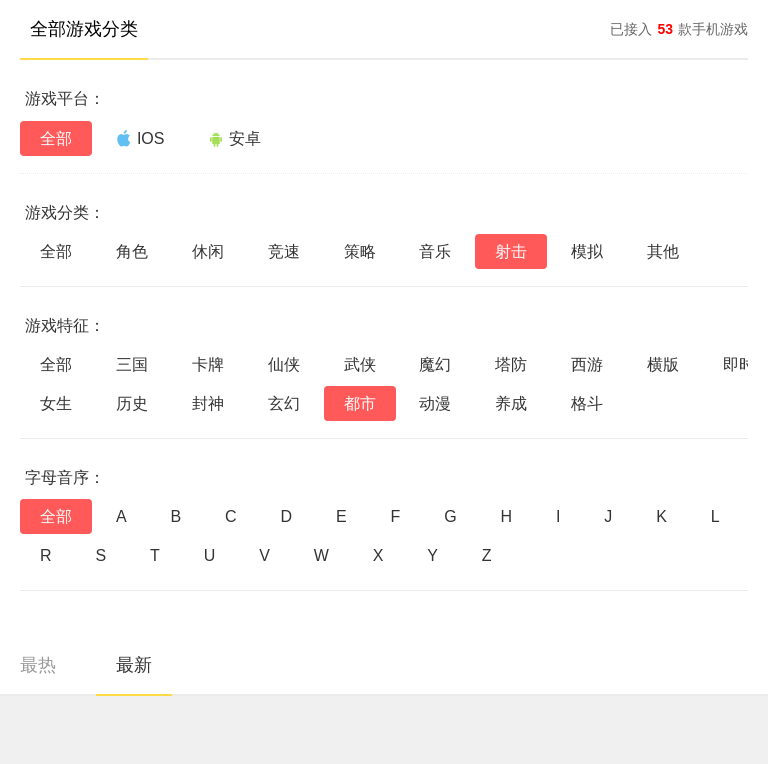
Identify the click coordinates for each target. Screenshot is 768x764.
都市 (360, 403)
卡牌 (208, 364)
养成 (511, 403)
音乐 (435, 251)
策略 (360, 251)
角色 (132, 251)
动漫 (435, 403)
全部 (56, 138)
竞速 (284, 251)
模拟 (587, 251)
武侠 (360, 364)
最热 (38, 665)
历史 (132, 403)
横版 (663, 364)
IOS (140, 138)
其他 (663, 251)
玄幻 (284, 403)
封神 (208, 403)
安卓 (234, 138)
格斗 (587, 403)
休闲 (208, 251)
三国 (132, 364)
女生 (56, 403)
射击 (511, 251)
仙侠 (284, 364)
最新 (134, 665)
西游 (587, 364)
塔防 (511, 364)
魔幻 (435, 364)
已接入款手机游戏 (679, 29)
